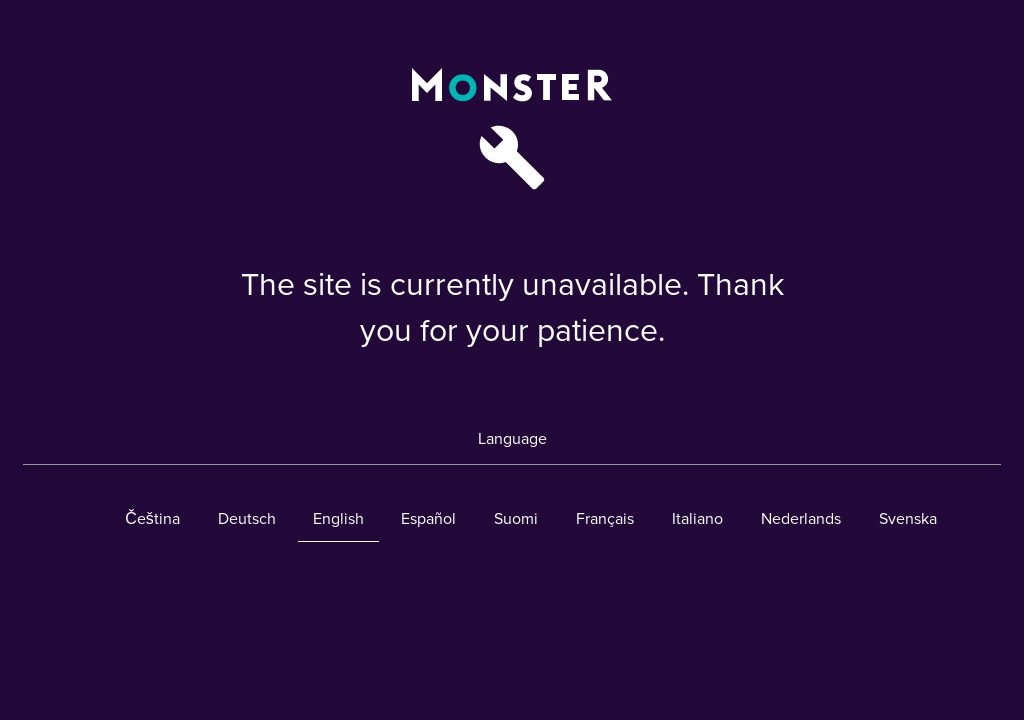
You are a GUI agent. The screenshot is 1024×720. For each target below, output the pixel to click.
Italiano (697, 519)
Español (428, 519)
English (338, 519)
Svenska (908, 519)
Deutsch (247, 519)
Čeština (152, 519)
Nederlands (801, 519)
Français (605, 519)
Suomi (516, 519)
